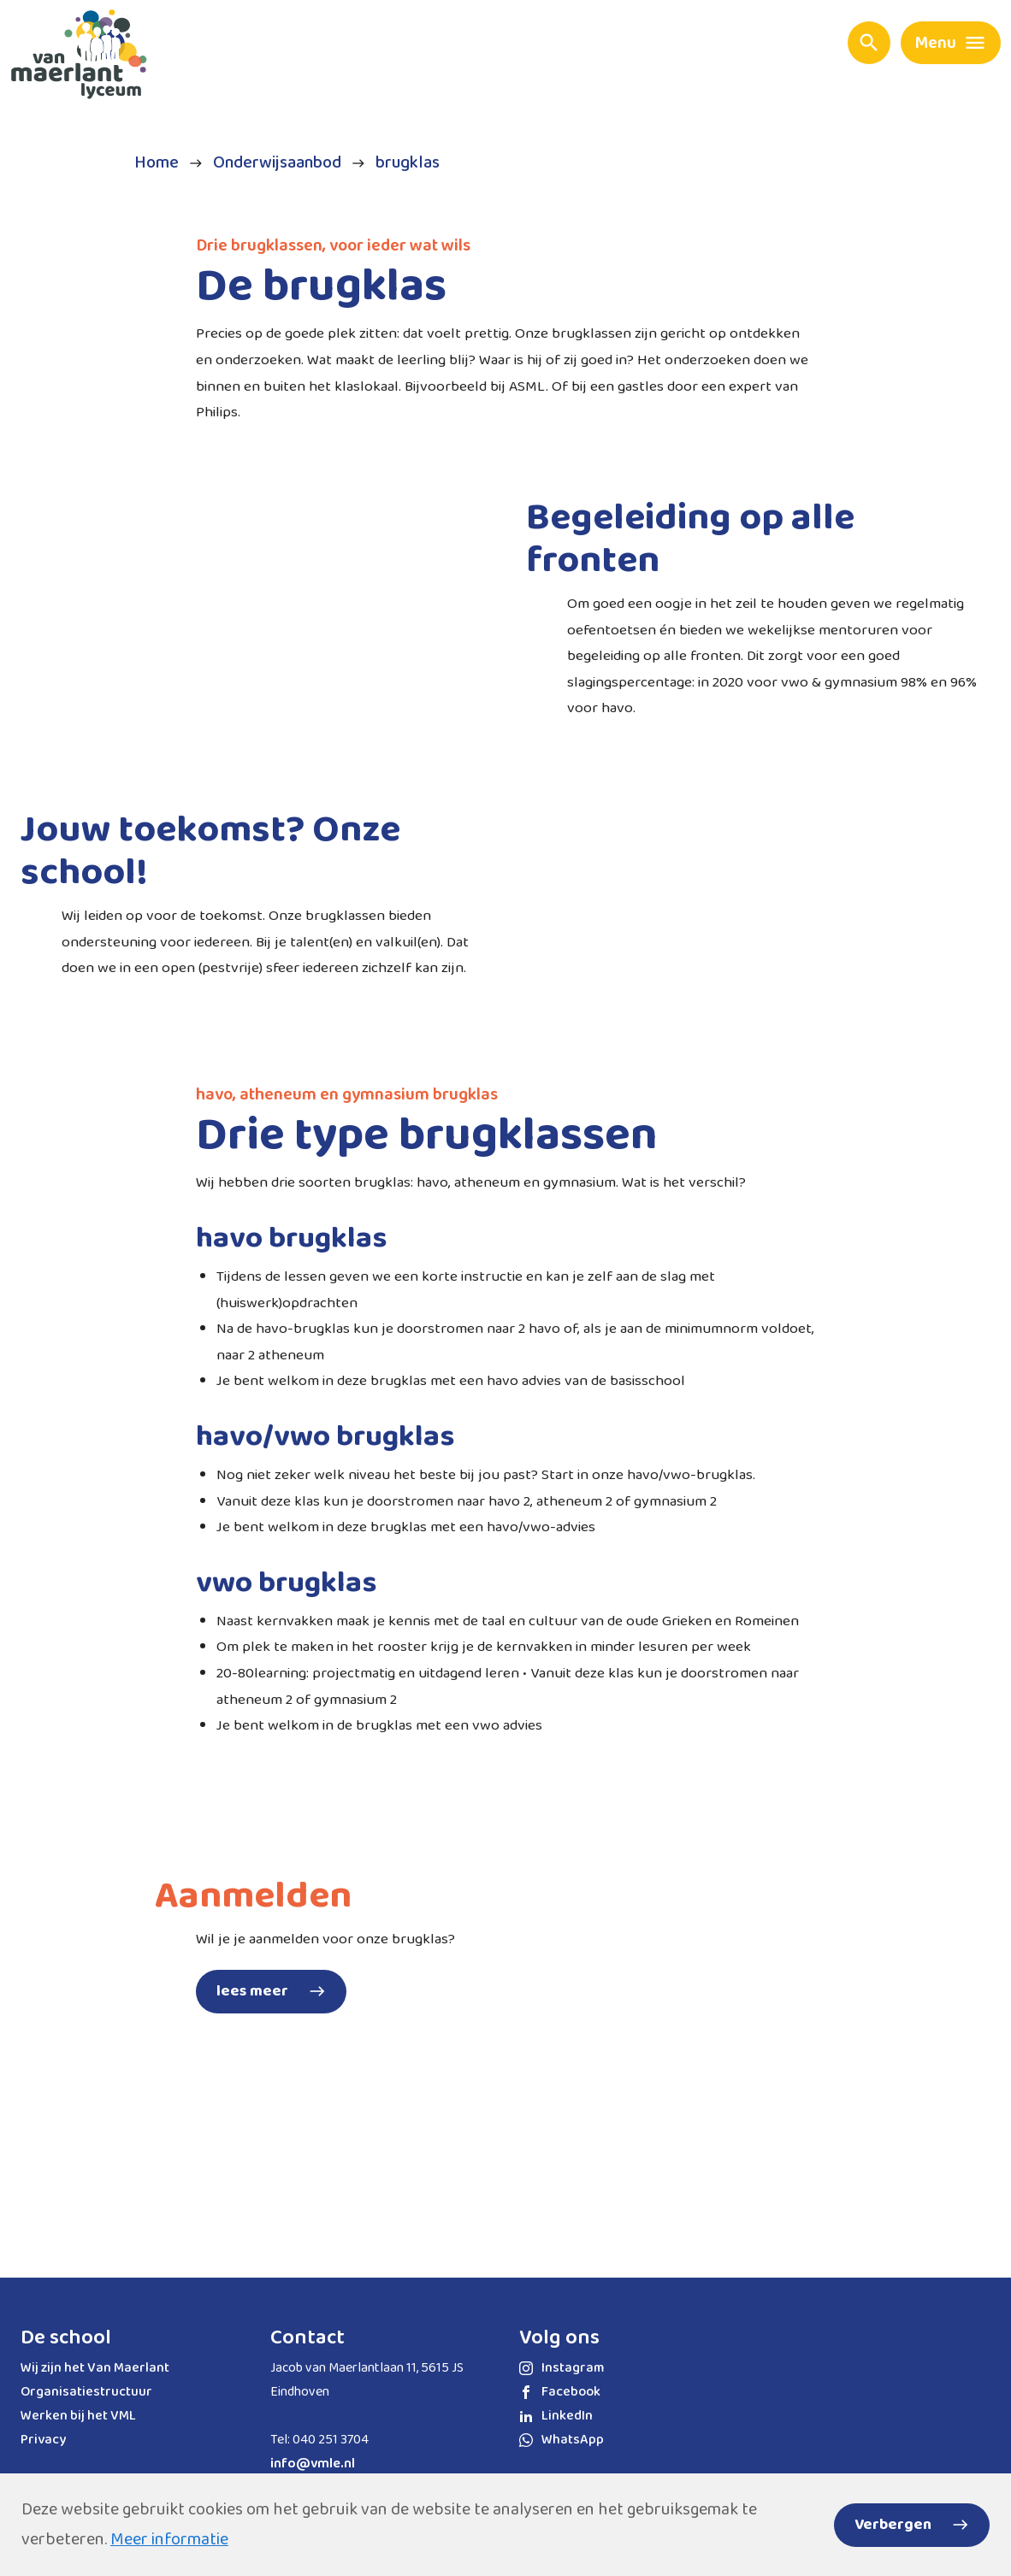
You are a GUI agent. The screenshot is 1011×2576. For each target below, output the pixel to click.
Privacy (43, 2439)
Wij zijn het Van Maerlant (95, 2368)
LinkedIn (556, 2415)
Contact (307, 2338)
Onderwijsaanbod (277, 163)
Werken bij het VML (78, 2415)
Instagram (561, 2368)
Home (156, 163)
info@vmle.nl (312, 2463)
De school (66, 2338)
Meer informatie (169, 2539)
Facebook (559, 2391)
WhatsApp (561, 2439)
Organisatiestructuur (86, 2391)
